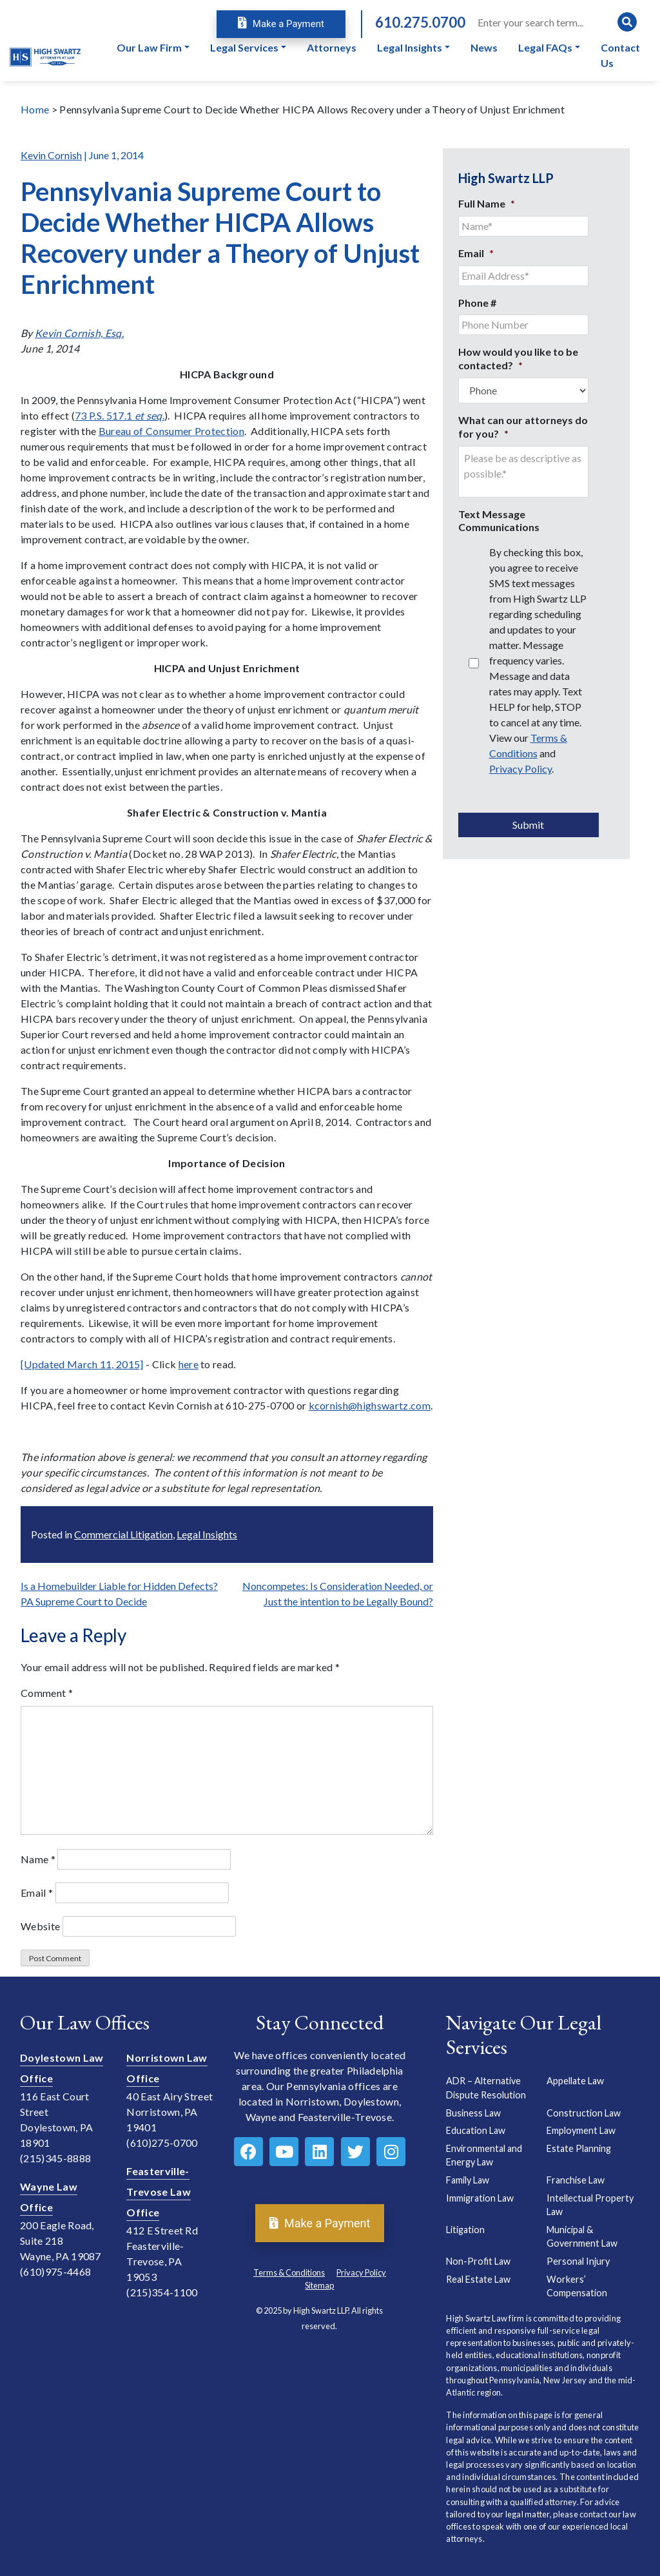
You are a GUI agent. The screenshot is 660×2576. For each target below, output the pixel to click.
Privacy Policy (520, 768)
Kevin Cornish (51, 155)
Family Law (467, 2179)
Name (38, 1859)
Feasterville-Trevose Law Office (158, 2191)
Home (35, 109)
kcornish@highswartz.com (370, 1405)
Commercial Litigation (123, 1534)
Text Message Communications (498, 521)
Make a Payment (281, 24)
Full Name (486, 203)
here (189, 1364)
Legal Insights (207, 1534)
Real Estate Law (478, 2279)
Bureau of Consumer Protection (171, 431)
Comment (47, 1693)
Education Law (475, 2130)
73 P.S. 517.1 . (119, 415)
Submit (528, 824)
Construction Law (584, 2112)
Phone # (477, 302)
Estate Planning (579, 2148)
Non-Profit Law (478, 2261)
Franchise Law (576, 2179)
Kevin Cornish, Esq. (79, 333)
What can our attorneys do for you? (523, 427)
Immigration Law (480, 2198)
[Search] (556, 22)
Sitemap (319, 2285)
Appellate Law (575, 2080)
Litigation (465, 2229)
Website (40, 1926)
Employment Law (581, 2130)
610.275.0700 (420, 22)
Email (37, 1892)
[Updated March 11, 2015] (82, 1364)
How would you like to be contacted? (518, 358)
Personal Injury (578, 2261)
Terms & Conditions (289, 2272)
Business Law (473, 2112)
